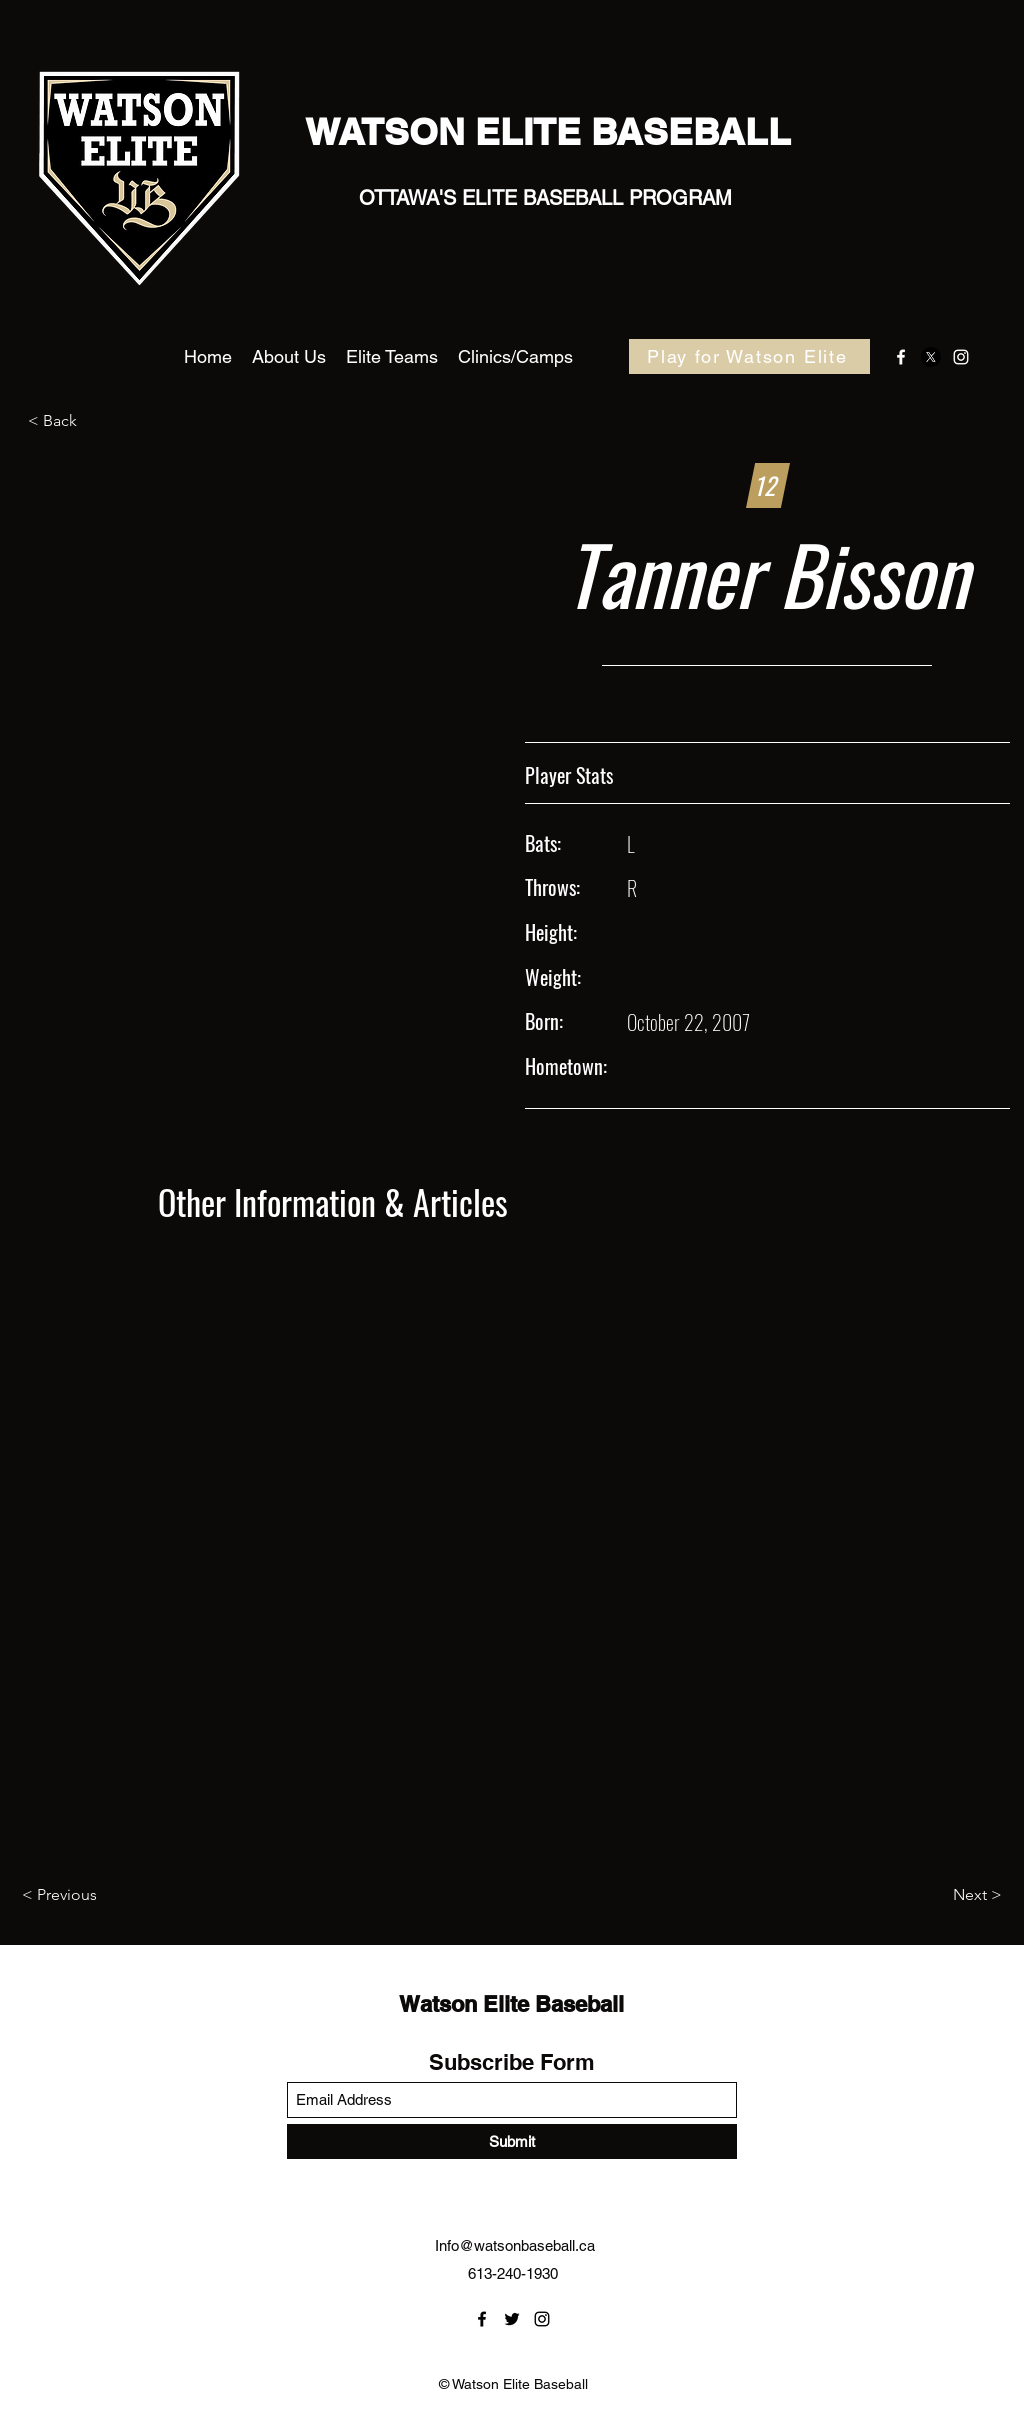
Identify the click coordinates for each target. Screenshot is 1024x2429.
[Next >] (952, 1896)
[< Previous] (88, 1896)
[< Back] (94, 421)
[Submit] (512, 2141)
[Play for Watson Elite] (749, 356)
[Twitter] (931, 357)
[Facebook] (901, 357)
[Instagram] (961, 357)
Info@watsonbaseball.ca (515, 2245)
